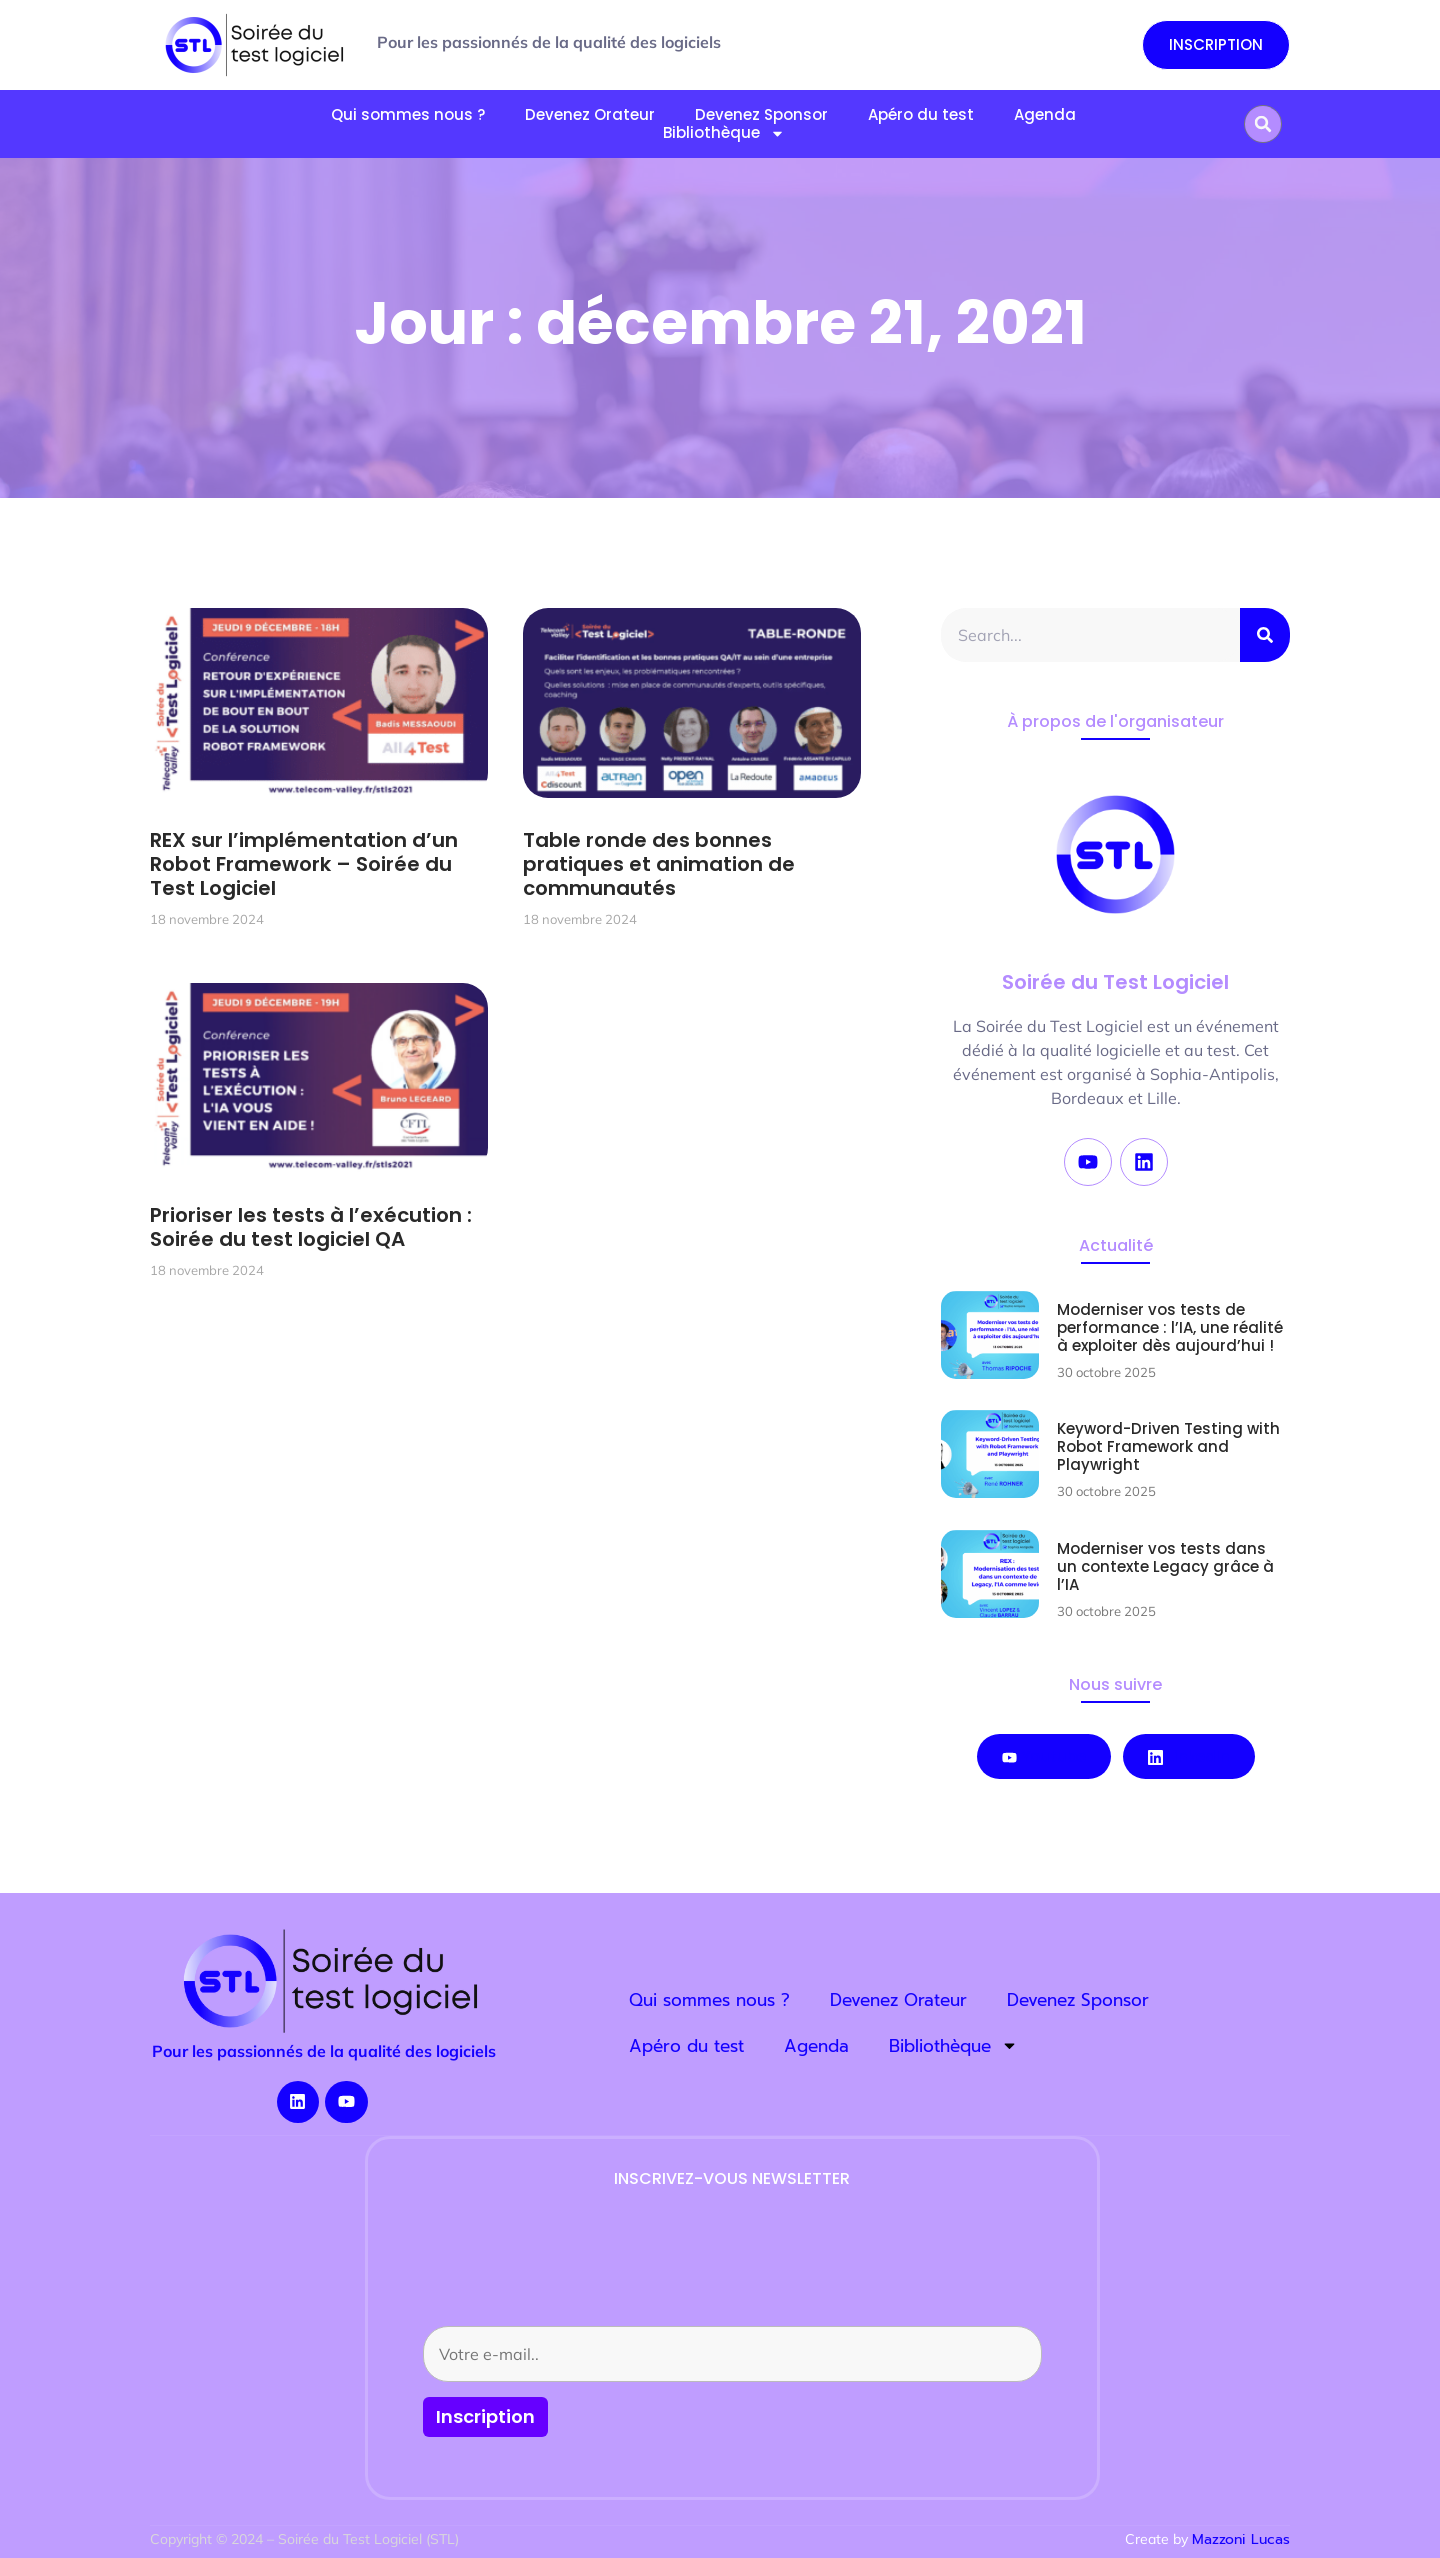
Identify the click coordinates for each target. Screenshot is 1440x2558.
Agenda (1045, 115)
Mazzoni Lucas (1241, 2539)
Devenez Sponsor (1078, 2000)
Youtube (1044, 1756)
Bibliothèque (724, 133)
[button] (1263, 124)
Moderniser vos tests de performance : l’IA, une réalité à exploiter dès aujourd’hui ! (1170, 1327)
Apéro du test (921, 115)
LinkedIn (1189, 1756)
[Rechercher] (1265, 635)
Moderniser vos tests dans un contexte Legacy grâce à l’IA (1165, 1566)
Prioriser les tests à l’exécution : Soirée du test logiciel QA (311, 1227)
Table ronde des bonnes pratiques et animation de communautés (659, 864)
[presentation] (575, 2272)
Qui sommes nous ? (408, 115)
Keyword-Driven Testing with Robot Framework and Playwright (1168, 1446)
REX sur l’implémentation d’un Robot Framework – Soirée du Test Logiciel (304, 864)
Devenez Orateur (590, 115)
